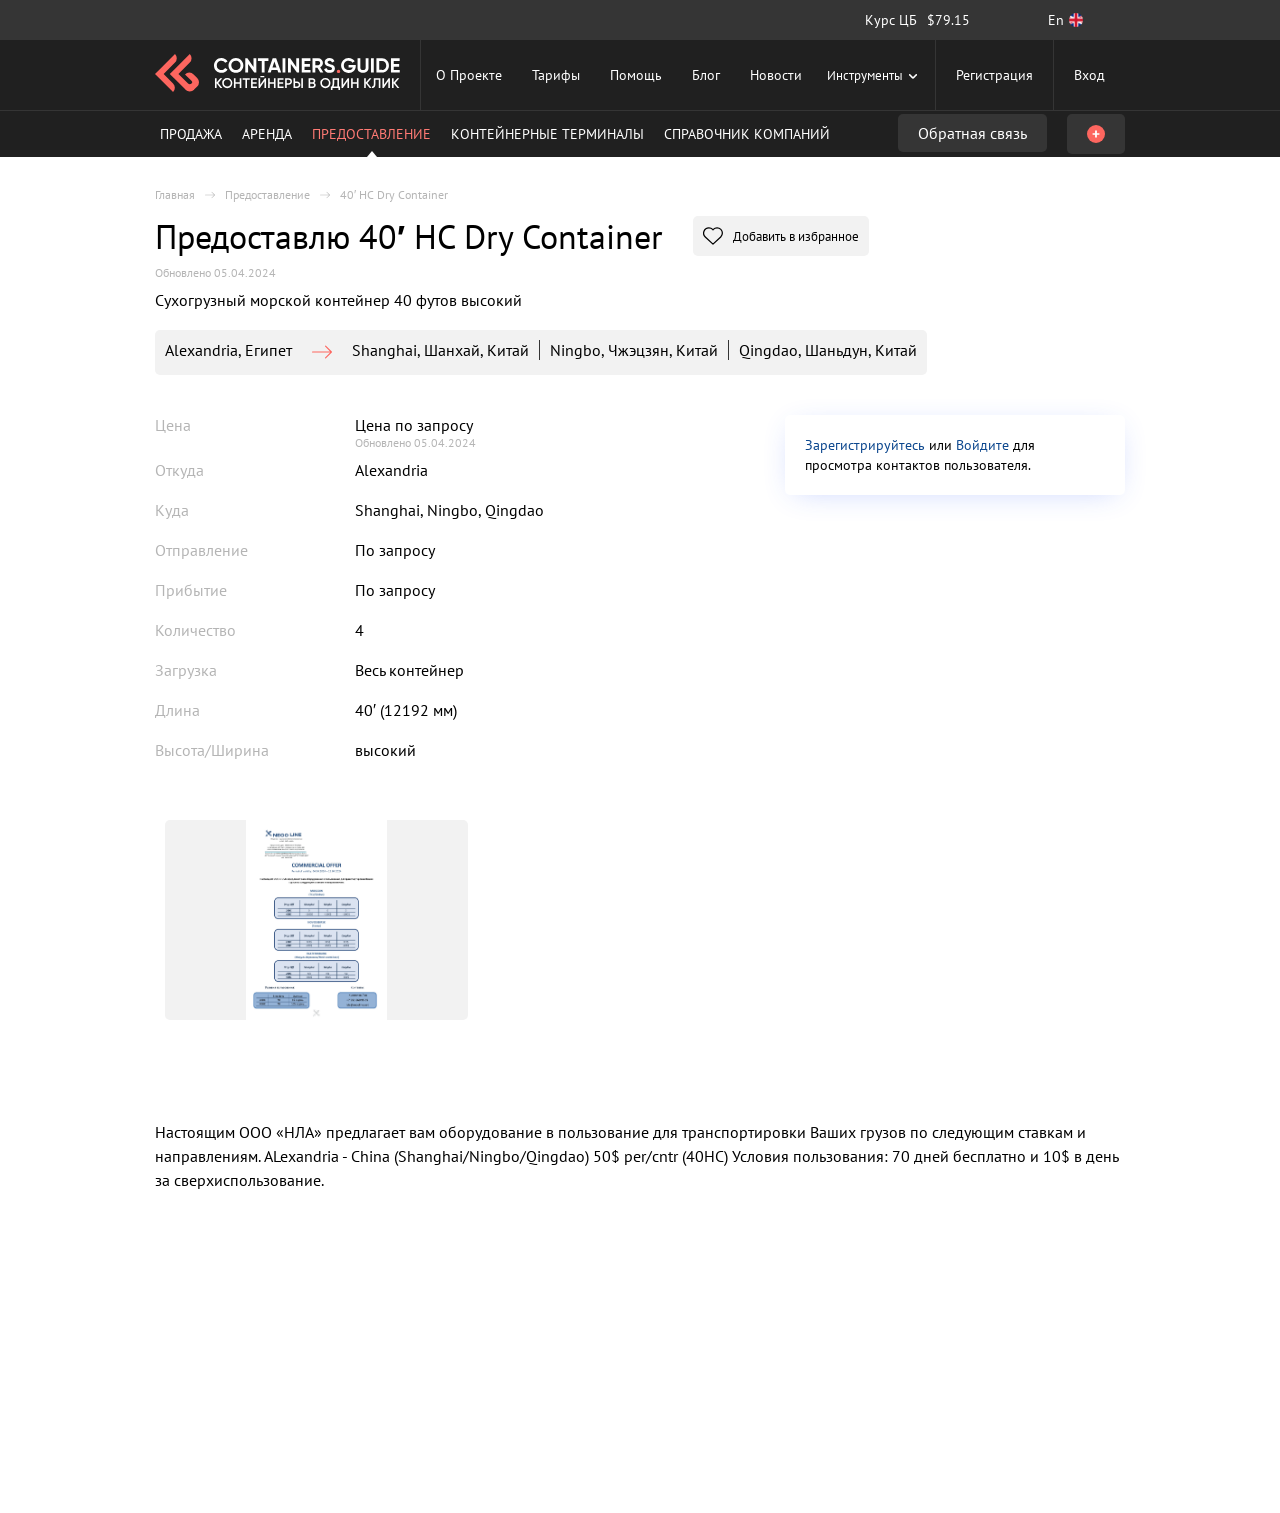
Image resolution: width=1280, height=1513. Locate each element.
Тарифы (556, 75)
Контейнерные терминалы (547, 134)
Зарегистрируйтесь (865, 445)
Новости (776, 75)
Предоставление (371, 134)
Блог (706, 75)
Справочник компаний (747, 134)
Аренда (267, 134)
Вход (1089, 75)
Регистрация (994, 75)
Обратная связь (972, 133)
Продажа (191, 134)
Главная (175, 194)
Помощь (636, 75)
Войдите (982, 445)
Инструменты (875, 75)
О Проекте (469, 75)
